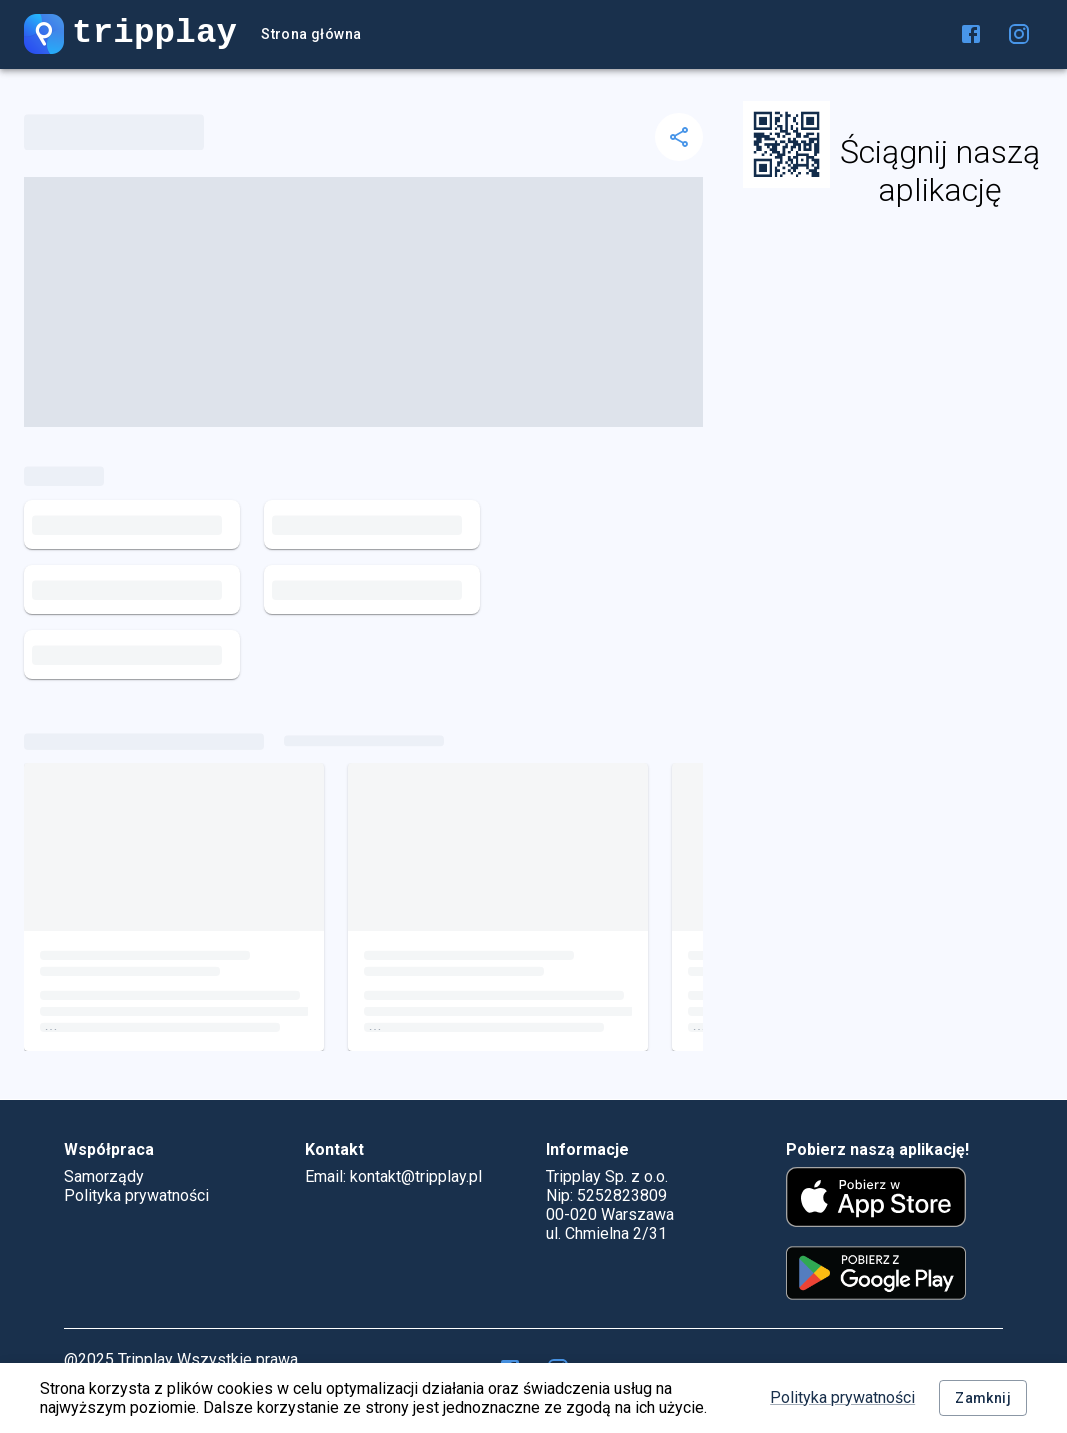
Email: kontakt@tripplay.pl (393, 1176)
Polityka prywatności (842, 1397)
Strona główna (311, 34)
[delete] (679, 137)
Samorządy (104, 1176)
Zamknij (983, 1398)
